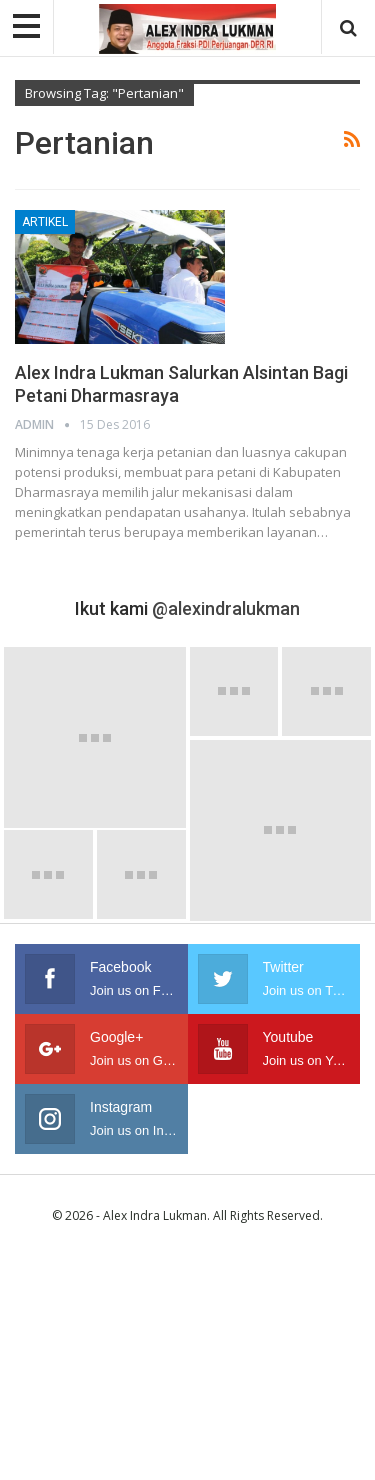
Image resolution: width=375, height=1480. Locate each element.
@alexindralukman (226, 608)
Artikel (45, 222)
